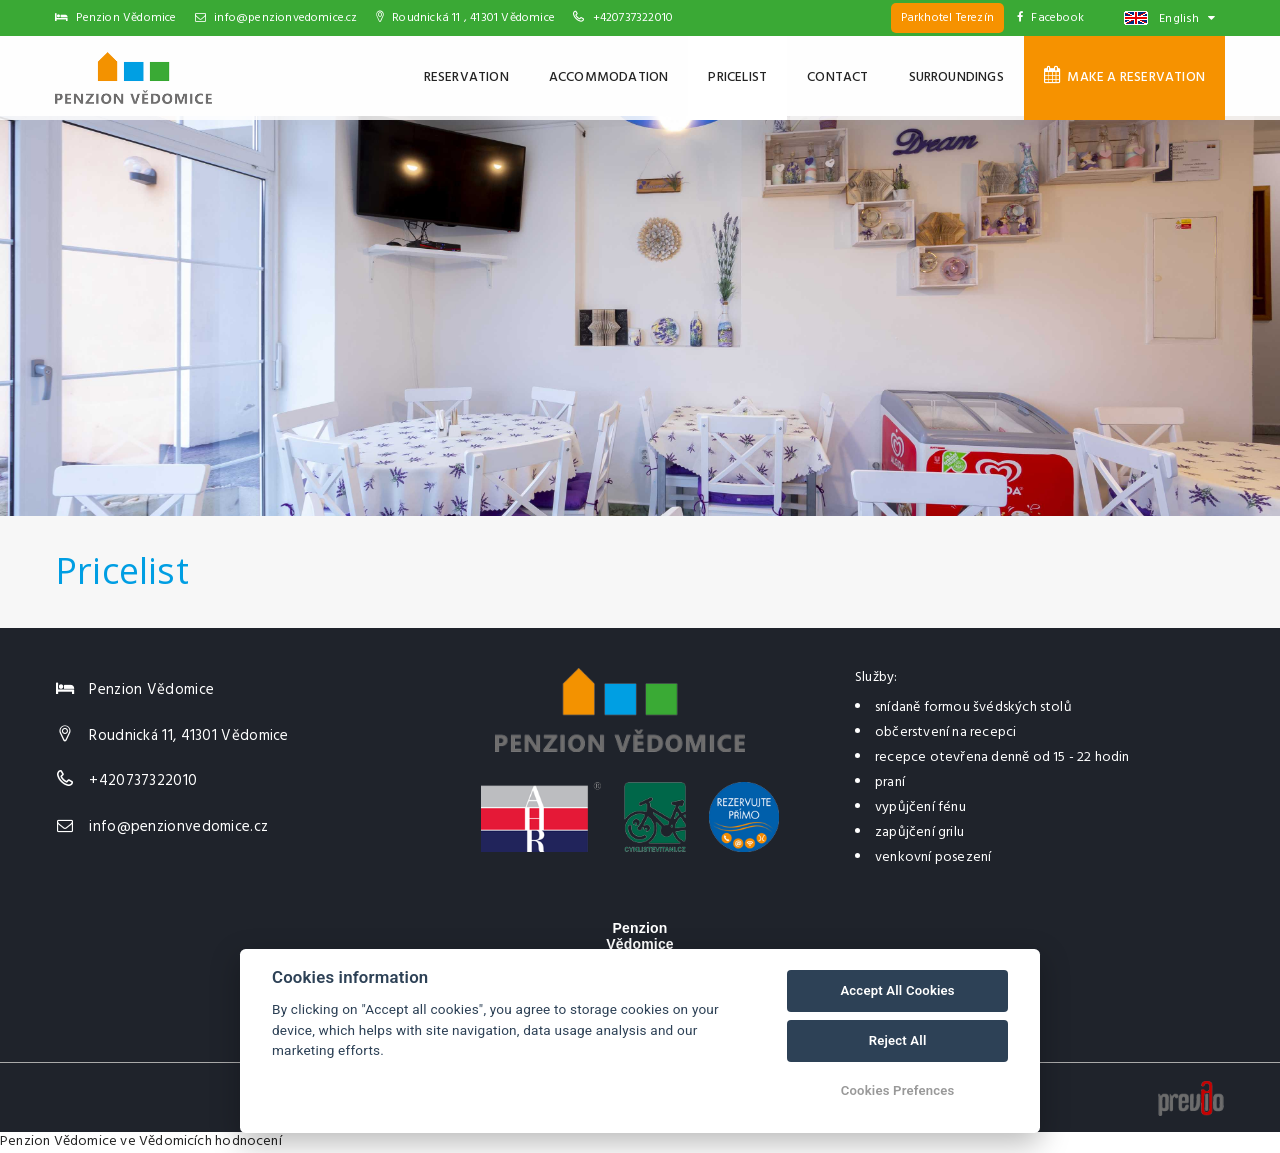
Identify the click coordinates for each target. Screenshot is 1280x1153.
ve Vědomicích (166, 1141)
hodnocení (248, 1141)
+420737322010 (633, 18)
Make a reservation (1124, 77)
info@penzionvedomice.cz (276, 18)
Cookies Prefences (898, 1090)
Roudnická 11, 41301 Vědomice (188, 736)
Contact (837, 77)
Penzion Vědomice (58, 1141)
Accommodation (609, 77)
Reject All (898, 1040)
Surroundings (956, 77)
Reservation (466, 77)
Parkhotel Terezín (947, 18)
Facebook (1050, 18)
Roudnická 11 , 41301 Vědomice (465, 18)
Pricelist (737, 77)
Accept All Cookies (897, 990)
